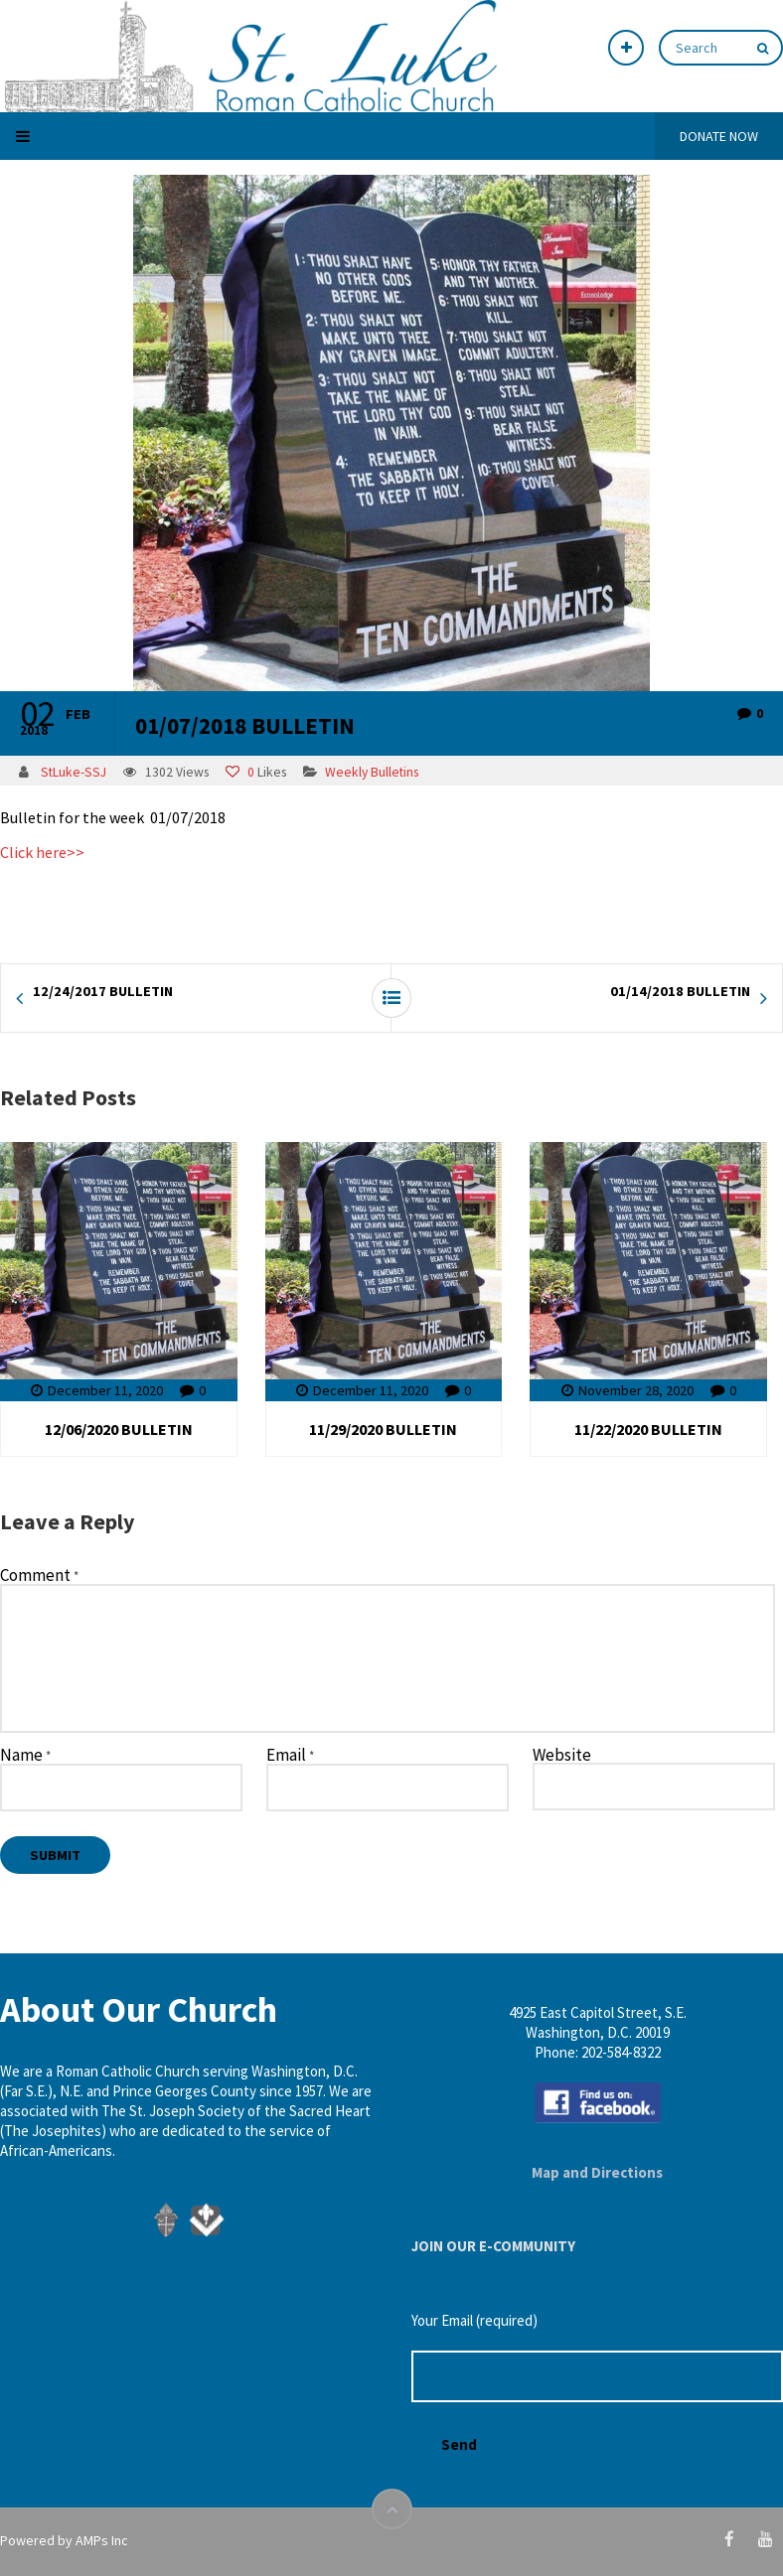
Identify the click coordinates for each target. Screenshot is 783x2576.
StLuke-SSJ (73, 772)
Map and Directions (597, 2172)
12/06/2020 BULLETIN (119, 1429)
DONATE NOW (719, 136)
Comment (39, 1576)
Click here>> (42, 852)
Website (562, 1755)
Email (290, 1756)
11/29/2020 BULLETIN (383, 1429)
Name (25, 1756)
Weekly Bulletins (371, 772)
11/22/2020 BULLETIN (648, 1429)
